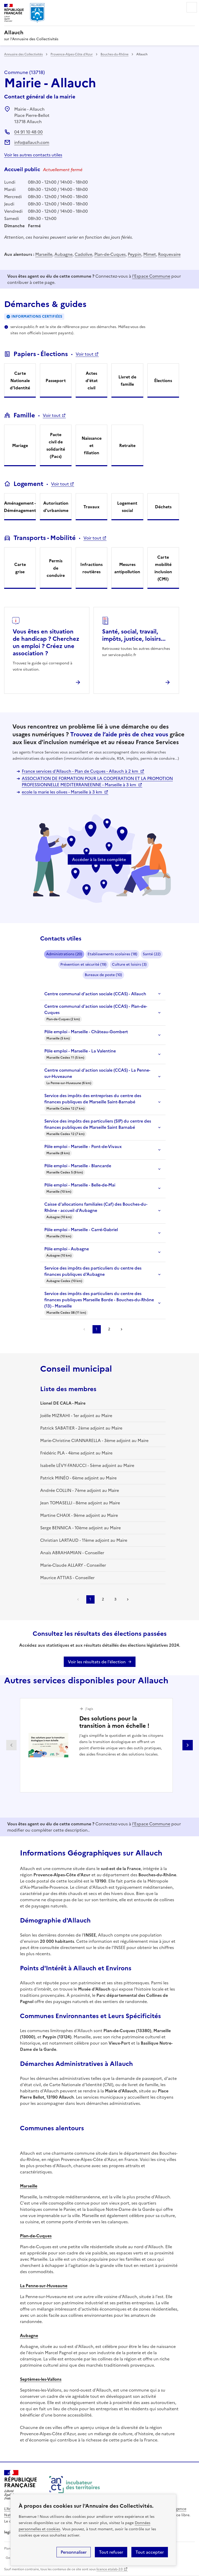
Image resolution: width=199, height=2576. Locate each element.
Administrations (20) (64, 954)
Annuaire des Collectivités (23, 54)
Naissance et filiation (92, 445)
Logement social (127, 506)
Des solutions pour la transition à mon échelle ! (114, 1722)
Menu (192, 7)
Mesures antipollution (127, 568)
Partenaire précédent (11, 1745)
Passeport (56, 380)
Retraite (127, 445)
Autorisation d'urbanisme (55, 506)
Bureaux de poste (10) (103, 975)
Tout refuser (111, 2552)
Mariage (20, 445)
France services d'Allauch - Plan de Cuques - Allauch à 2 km (80, 771)
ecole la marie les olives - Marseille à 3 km (62, 792)
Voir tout (85, 354)
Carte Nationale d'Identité (20, 380)
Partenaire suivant (187, 1745)
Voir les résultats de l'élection (97, 1662)
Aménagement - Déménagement (20, 506)
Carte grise (20, 568)
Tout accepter (150, 2552)
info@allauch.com (31, 142)
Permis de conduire (56, 568)
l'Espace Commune (151, 276)
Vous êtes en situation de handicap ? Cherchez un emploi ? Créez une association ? (46, 642)
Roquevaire (169, 254)
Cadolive (83, 254)
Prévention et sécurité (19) (83, 964)
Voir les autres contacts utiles (33, 155)
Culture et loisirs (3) (129, 964)
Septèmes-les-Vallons (40, 2379)
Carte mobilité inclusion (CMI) (163, 568)
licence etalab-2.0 (109, 2569)
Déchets (163, 507)
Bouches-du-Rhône (115, 54)
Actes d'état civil (92, 380)
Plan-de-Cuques (110, 254)
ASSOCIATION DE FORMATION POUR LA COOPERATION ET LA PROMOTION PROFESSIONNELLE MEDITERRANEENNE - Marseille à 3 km (97, 781)
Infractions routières (91, 568)
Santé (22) (152, 954)
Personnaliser (74, 2552)
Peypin (134, 254)
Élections (163, 380)
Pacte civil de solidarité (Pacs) (55, 445)
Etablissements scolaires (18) (112, 954)
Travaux (91, 507)
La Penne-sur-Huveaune (43, 2286)
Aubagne (63, 254)
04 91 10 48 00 (28, 132)
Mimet (149, 254)
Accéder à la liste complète (99, 859)
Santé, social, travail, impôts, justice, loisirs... (134, 635)
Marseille (43, 254)
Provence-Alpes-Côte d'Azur (72, 54)
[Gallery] (99, 1745)
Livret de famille (127, 380)
